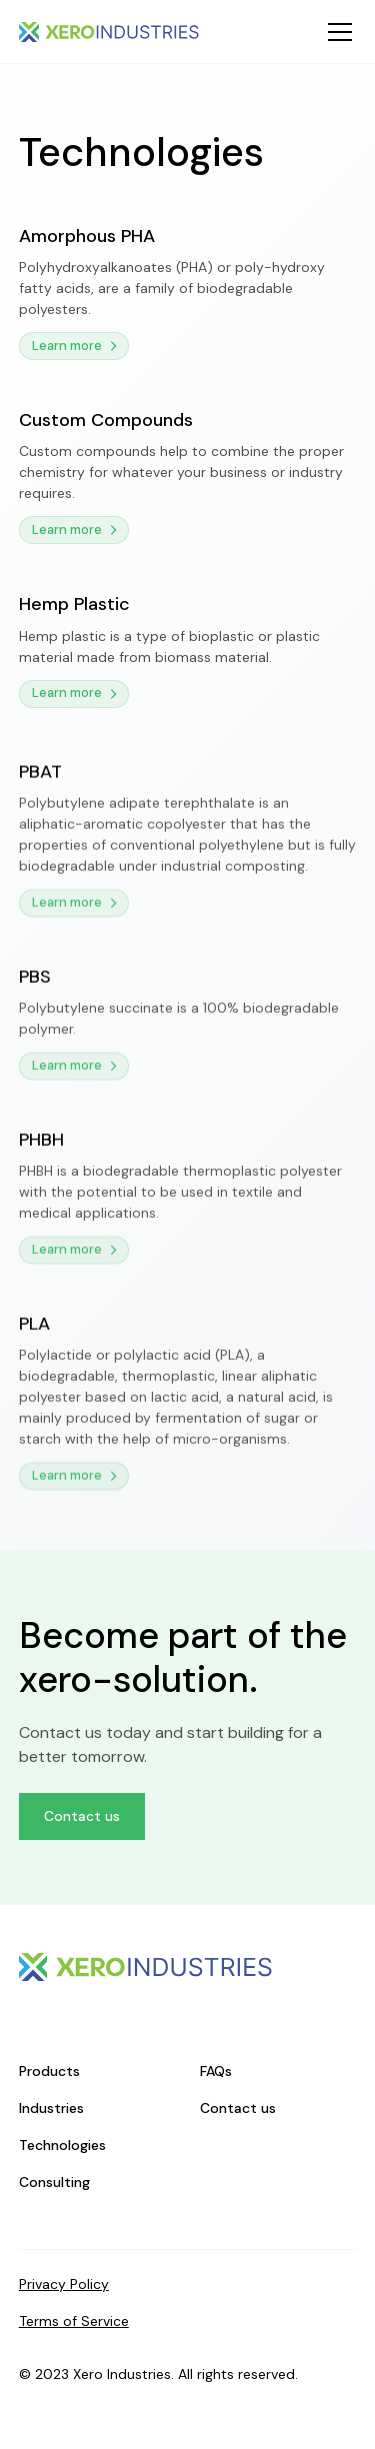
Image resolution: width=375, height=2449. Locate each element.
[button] (336, 32)
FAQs (216, 2071)
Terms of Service (74, 2321)
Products (49, 2071)
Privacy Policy (64, 2284)
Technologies (62, 2145)
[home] (109, 32)
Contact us (82, 1816)
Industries (51, 2108)
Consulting (54, 2182)
